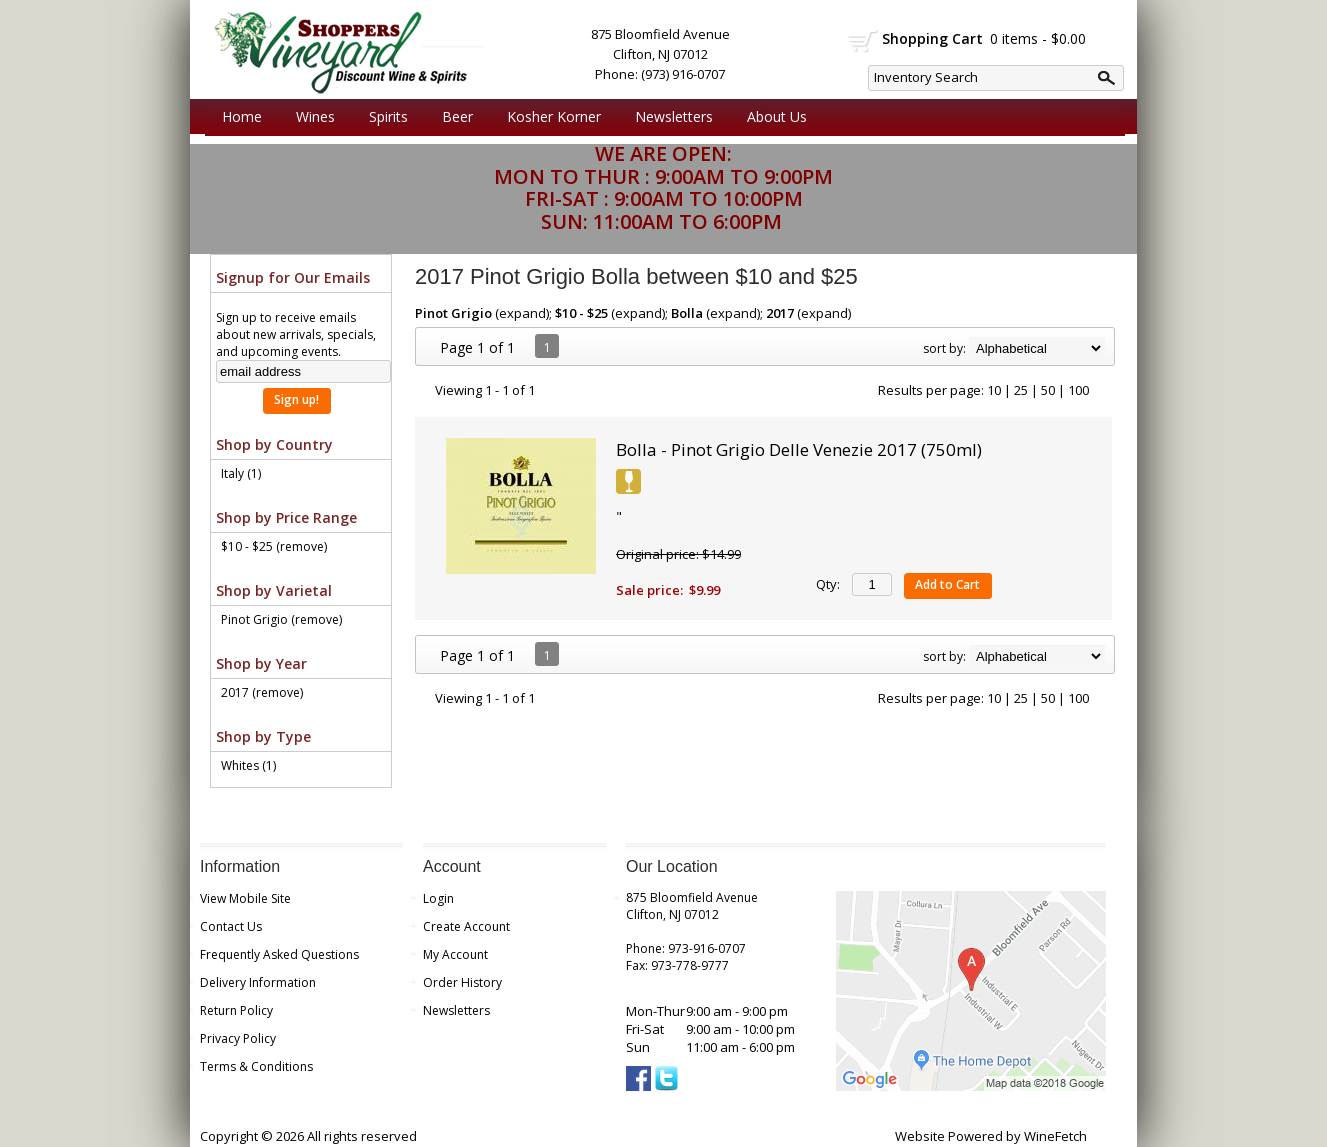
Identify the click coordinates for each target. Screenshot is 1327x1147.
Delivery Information (258, 982)
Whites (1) (248, 765)
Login (438, 898)
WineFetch (1055, 1136)
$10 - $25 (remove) (274, 546)
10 (994, 390)
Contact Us (231, 926)
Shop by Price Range (286, 517)
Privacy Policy (238, 1038)
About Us (772, 117)
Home (242, 116)
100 (1078, 390)
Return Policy (236, 1010)
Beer (452, 117)
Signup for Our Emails (293, 277)
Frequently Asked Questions (279, 954)
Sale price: (649, 590)
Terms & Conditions (256, 1066)
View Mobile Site (245, 898)
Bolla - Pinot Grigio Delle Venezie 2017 (799, 449)
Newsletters (674, 116)
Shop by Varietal (274, 590)
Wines (310, 117)
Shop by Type (263, 736)
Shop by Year (261, 663)
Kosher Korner (549, 117)
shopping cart (863, 41)
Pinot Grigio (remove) (281, 619)
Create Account (466, 926)
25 (1021, 390)
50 (1048, 390)
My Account (455, 954)
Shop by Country (274, 444)
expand (522, 313)
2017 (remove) (262, 692)
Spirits (383, 117)
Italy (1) (241, 473)
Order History (462, 982)
